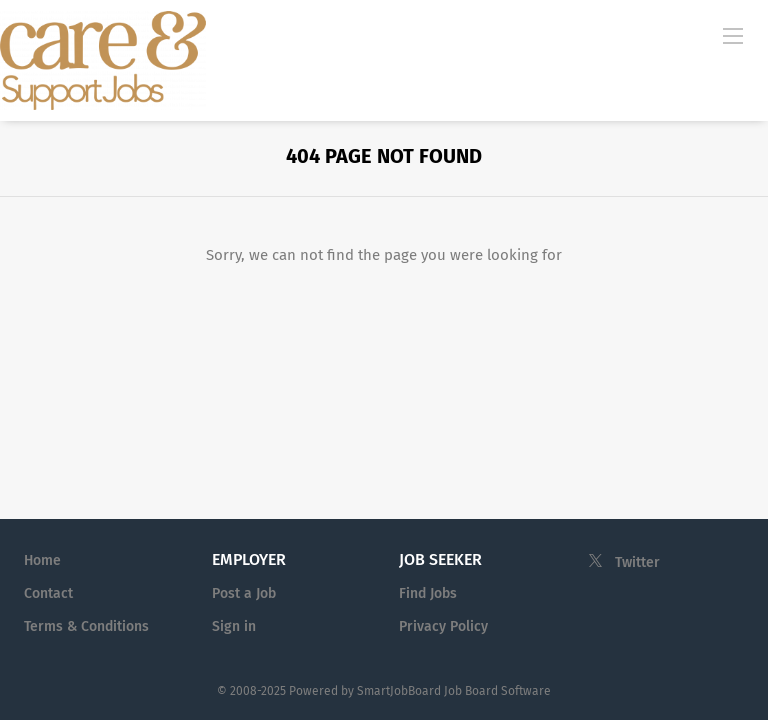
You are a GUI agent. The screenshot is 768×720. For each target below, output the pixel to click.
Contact (48, 593)
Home (42, 560)
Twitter (637, 562)
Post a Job (244, 593)
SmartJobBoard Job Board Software (454, 691)
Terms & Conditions (86, 626)
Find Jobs (428, 593)
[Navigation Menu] (733, 35)
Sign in (234, 626)
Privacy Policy (443, 626)
